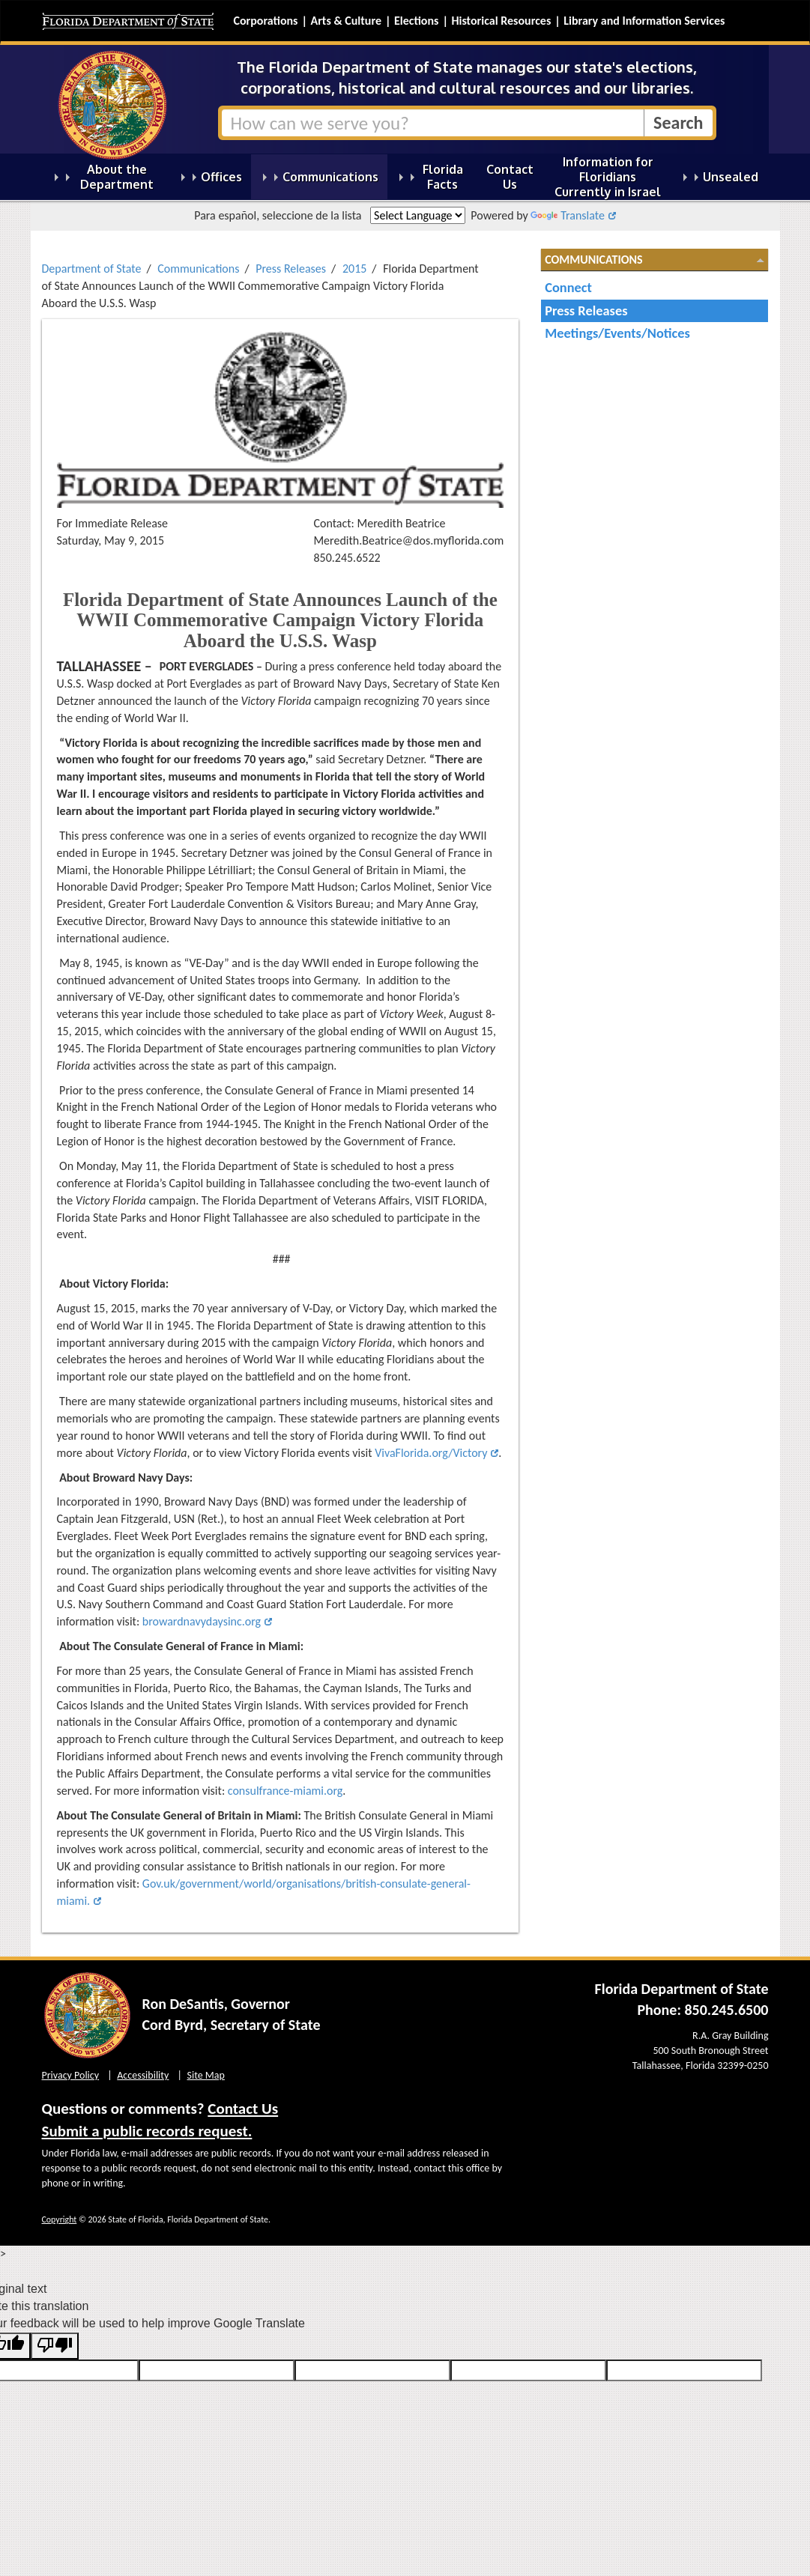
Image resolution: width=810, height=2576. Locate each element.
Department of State (92, 268)
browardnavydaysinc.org (201, 1621)
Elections (416, 20)
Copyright (59, 2219)
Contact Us (243, 2108)
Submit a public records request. (147, 2131)
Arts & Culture (345, 20)
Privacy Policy (71, 2075)
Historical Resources (501, 20)
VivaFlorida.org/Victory (431, 1453)
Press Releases (291, 268)
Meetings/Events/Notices (617, 333)
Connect (568, 287)
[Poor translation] (55, 2346)
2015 (354, 268)
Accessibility (143, 2075)
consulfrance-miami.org (285, 1790)
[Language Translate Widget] (417, 215)
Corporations (266, 20)
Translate (567, 215)
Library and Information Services (644, 20)
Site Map (206, 2075)
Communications (198, 268)
